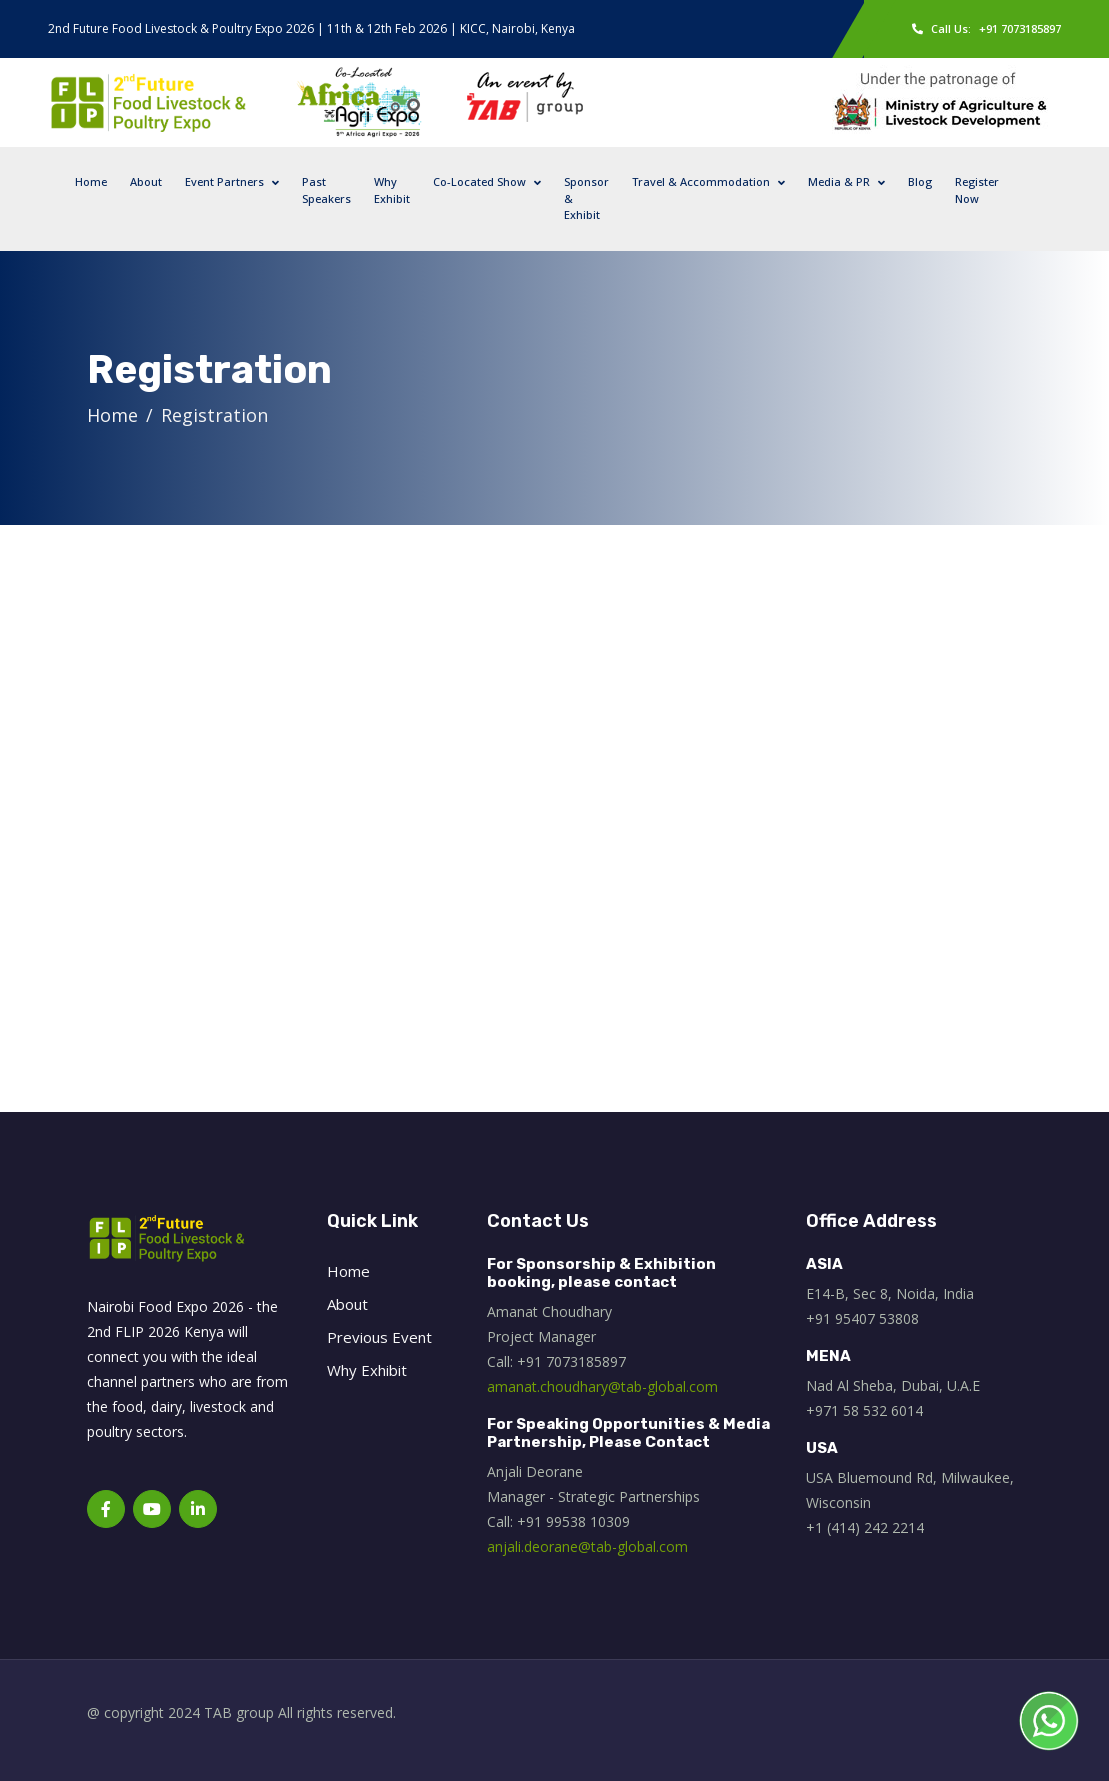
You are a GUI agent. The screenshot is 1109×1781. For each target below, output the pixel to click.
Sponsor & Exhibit (586, 198)
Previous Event (379, 1337)
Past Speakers (326, 190)
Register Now (977, 190)
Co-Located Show (479, 181)
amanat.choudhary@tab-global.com (602, 1386)
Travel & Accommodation (701, 181)
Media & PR (839, 181)
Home (91, 181)
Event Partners (224, 181)
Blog (920, 181)
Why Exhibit (392, 190)
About (146, 181)
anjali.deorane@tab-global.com (587, 1546)
